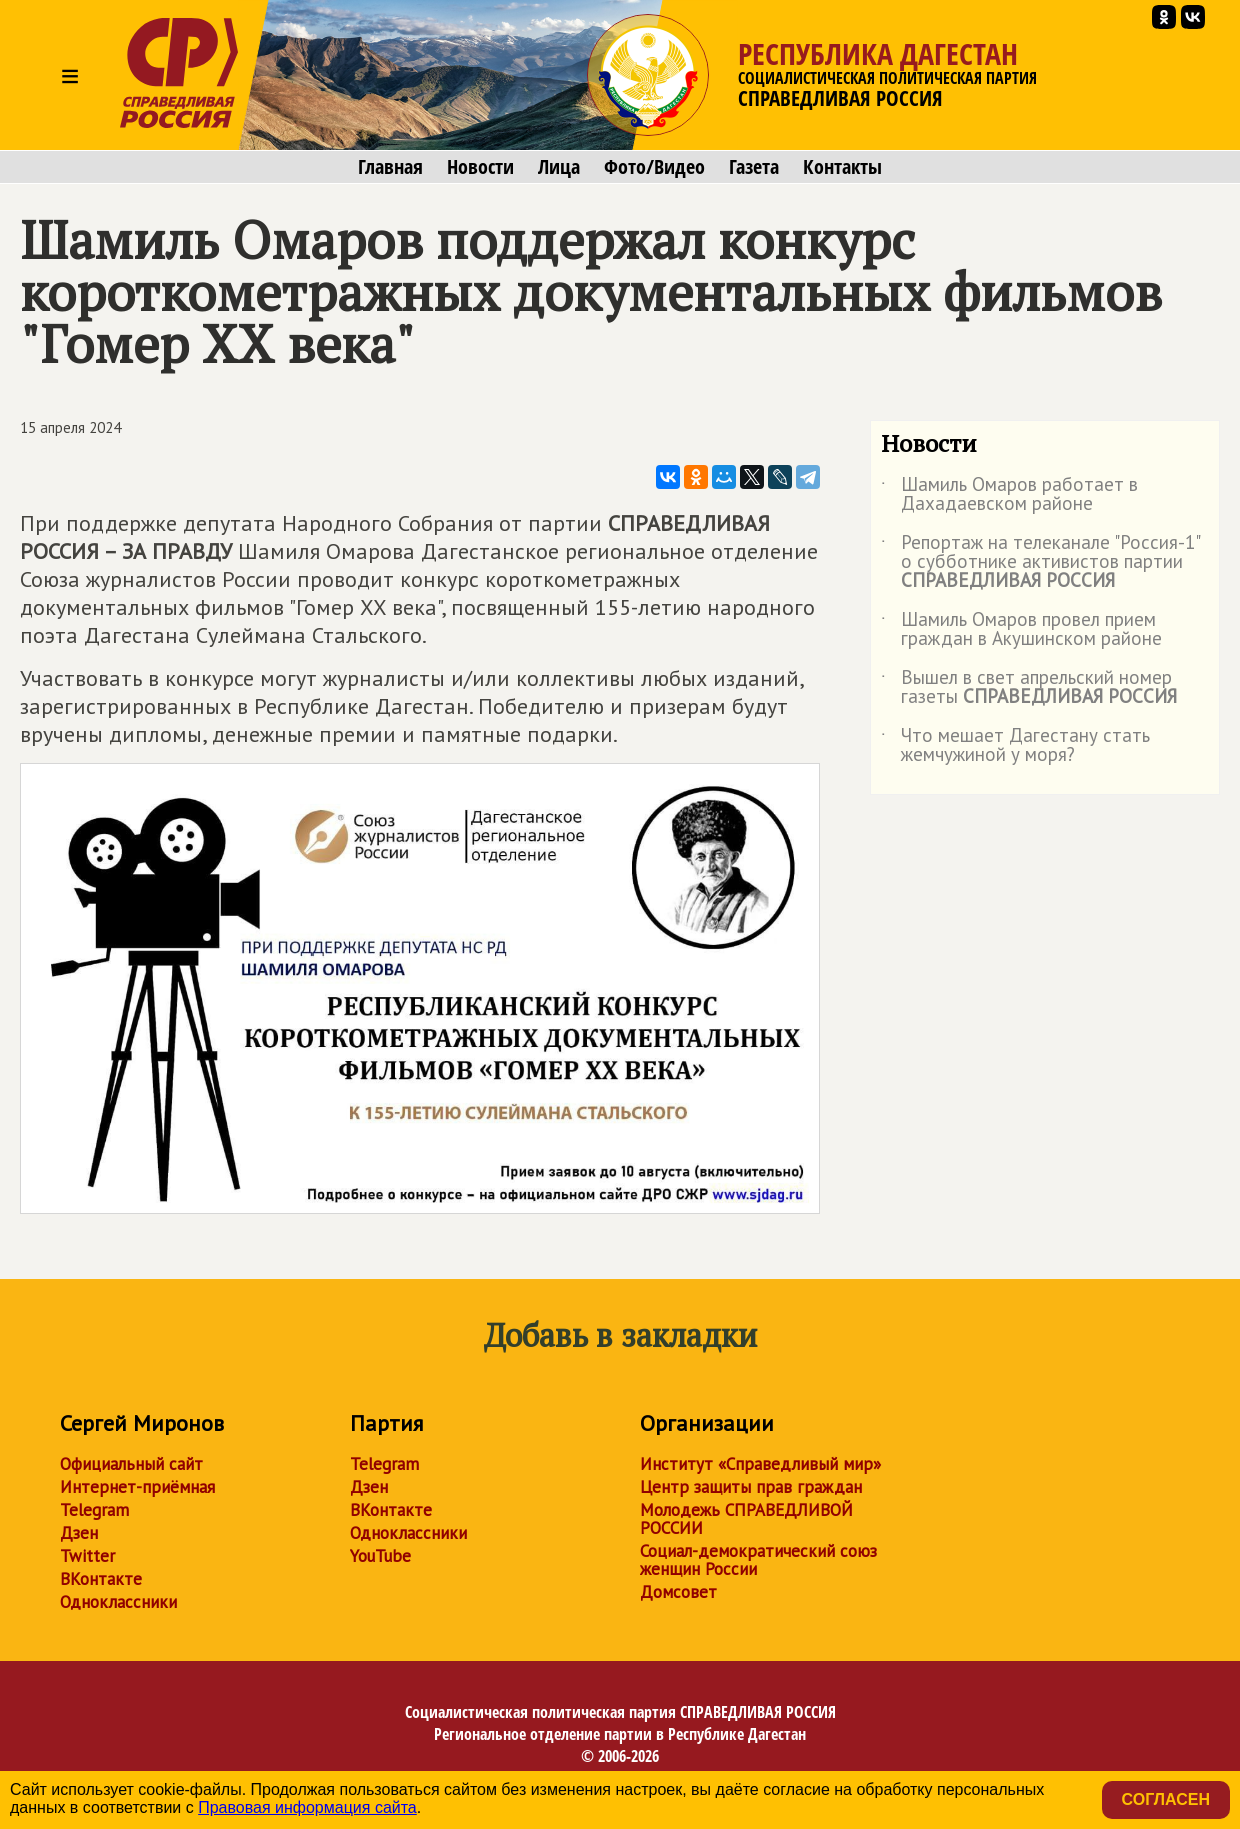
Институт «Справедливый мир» (760, 1464)
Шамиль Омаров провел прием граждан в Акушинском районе (1021, 630)
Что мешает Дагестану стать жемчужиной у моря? (1015, 746)
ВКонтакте (101, 1579)
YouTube (380, 1556)
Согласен (1166, 1799)
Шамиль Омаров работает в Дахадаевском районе (1009, 495)
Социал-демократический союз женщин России (758, 1560)
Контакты (842, 167)
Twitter (87, 1556)
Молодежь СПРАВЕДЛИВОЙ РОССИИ (746, 1519)
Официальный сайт (131, 1464)
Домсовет (678, 1592)
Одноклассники (118, 1602)
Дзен (79, 1533)
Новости (480, 167)
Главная (390, 167)
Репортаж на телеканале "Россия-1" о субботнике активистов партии (1040, 562)
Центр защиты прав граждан (751, 1487)
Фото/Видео (654, 167)
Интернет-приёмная (137, 1487)
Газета (754, 167)
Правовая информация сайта (307, 1807)
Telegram (94, 1510)
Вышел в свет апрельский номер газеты (1029, 688)
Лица (559, 167)
